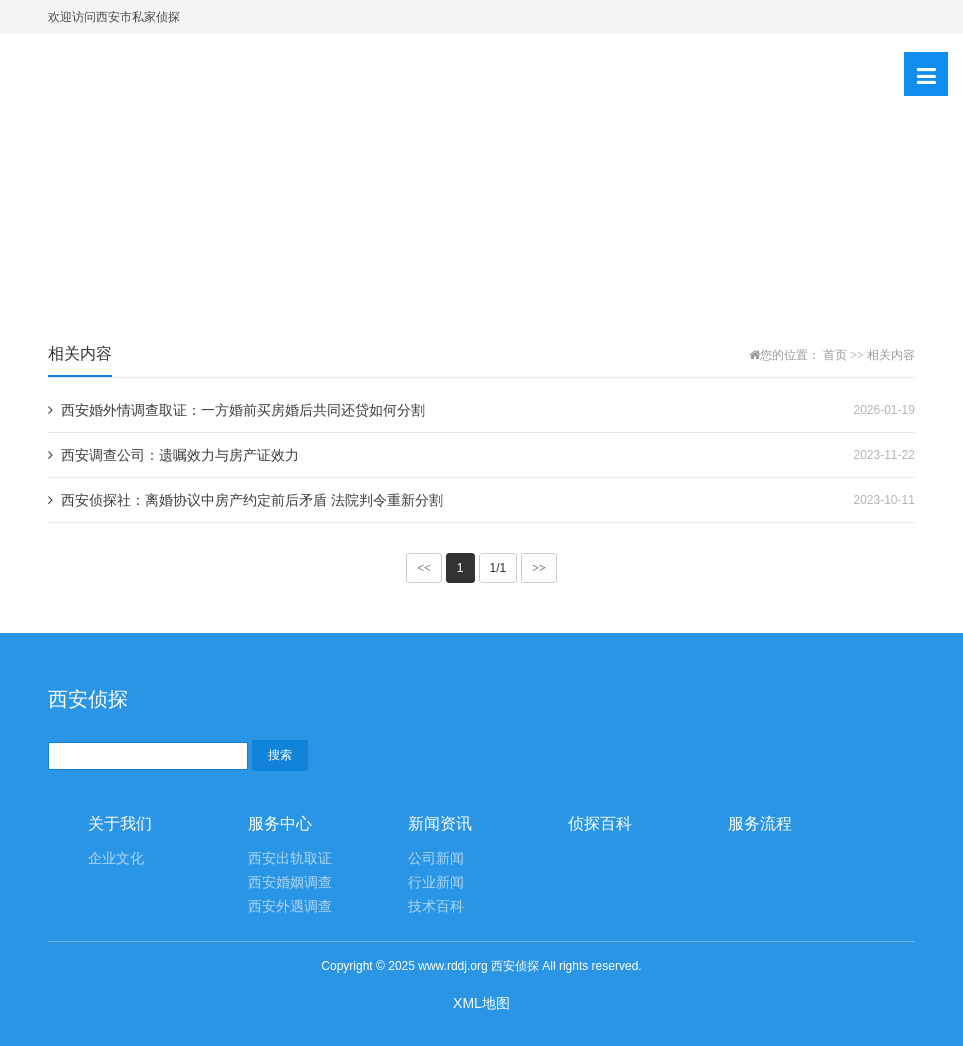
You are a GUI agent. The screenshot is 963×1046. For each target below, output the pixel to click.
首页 (835, 355)
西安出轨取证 (290, 858)
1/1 (498, 568)
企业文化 (116, 858)
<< (424, 568)
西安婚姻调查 (290, 882)
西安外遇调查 (290, 906)
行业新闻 (436, 882)
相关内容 (891, 355)
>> (539, 568)
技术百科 (436, 906)
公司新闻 (436, 858)
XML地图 (481, 1003)
